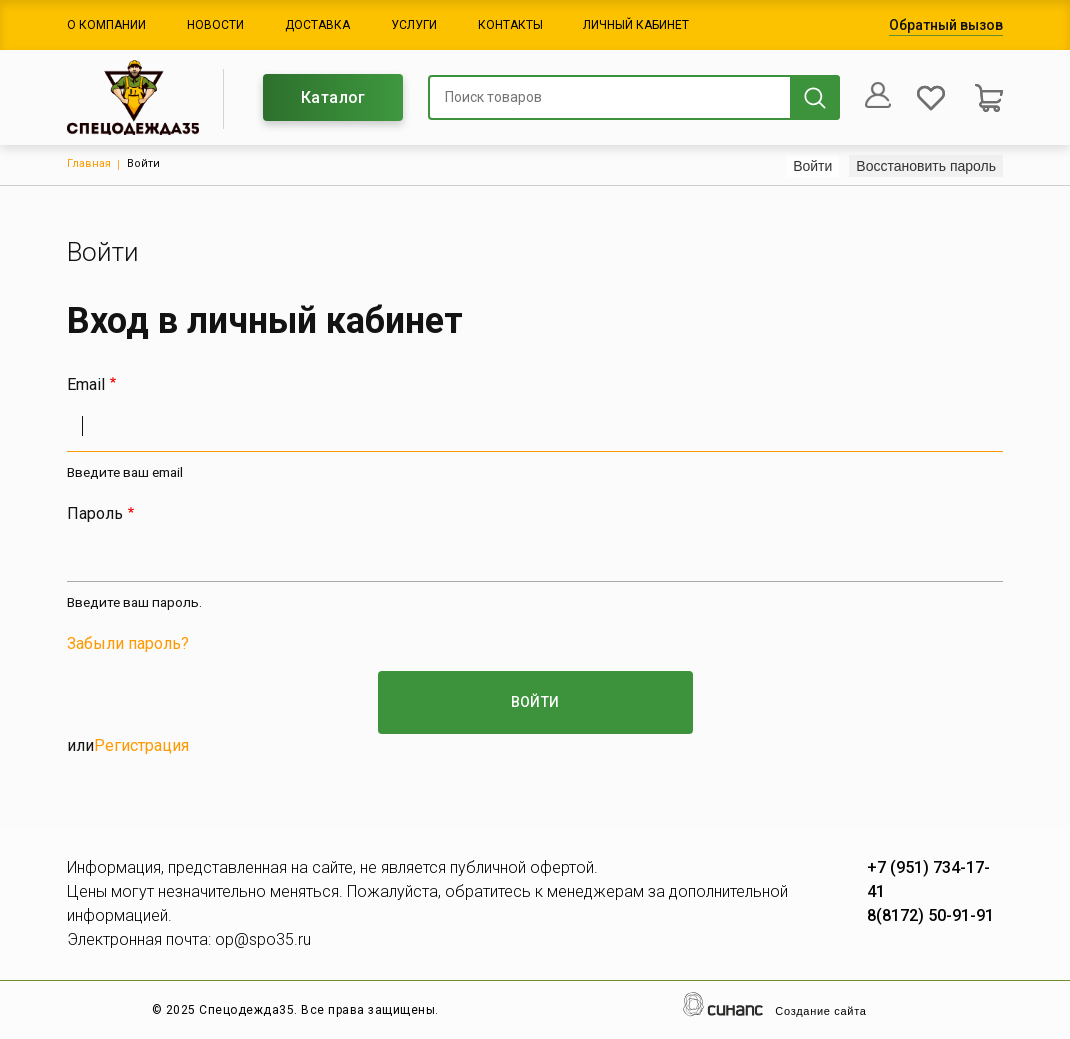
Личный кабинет (636, 25)
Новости (215, 25)
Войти (816, 165)
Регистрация (141, 745)
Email (86, 384)
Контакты (510, 25)
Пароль (95, 513)
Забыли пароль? (128, 643)
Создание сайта (820, 1011)
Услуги (414, 25)
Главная (89, 163)
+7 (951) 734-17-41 (928, 879)
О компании (106, 25)
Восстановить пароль (926, 166)
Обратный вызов (946, 25)
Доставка (317, 25)
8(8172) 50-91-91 (930, 915)
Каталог (333, 97)
